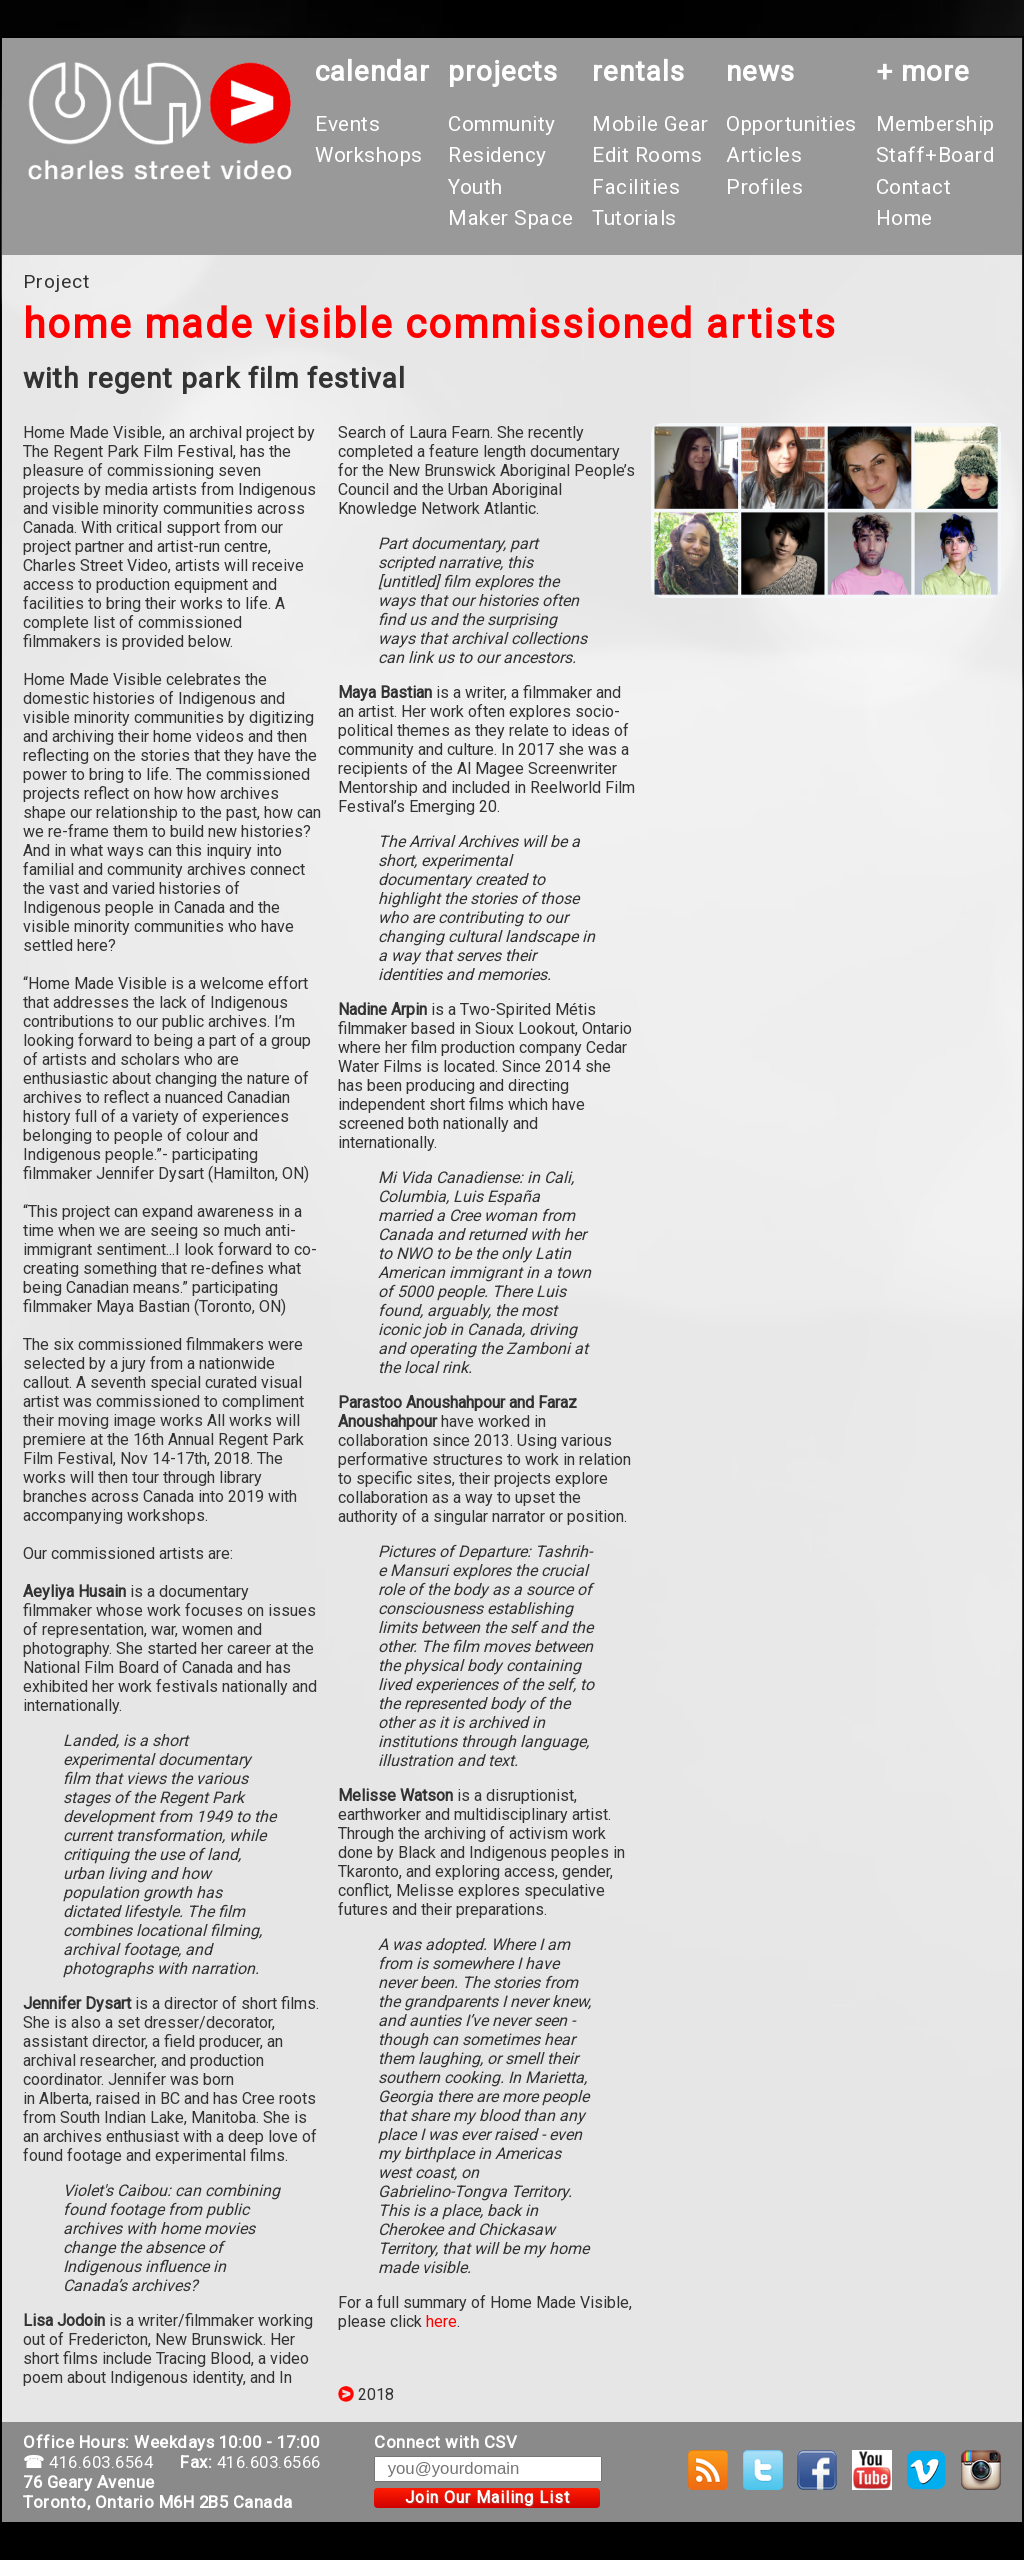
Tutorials (634, 218)
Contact (914, 187)
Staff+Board (935, 155)
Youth (475, 187)
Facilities (636, 187)
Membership (935, 124)
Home (904, 218)
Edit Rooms (647, 155)
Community (502, 124)
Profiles (764, 187)
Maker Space (511, 218)
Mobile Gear (650, 124)
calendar (372, 71)
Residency (497, 155)
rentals (638, 71)
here (441, 2321)
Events (347, 124)
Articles (764, 155)
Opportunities (791, 124)
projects (503, 71)
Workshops (369, 155)
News (760, 71)
